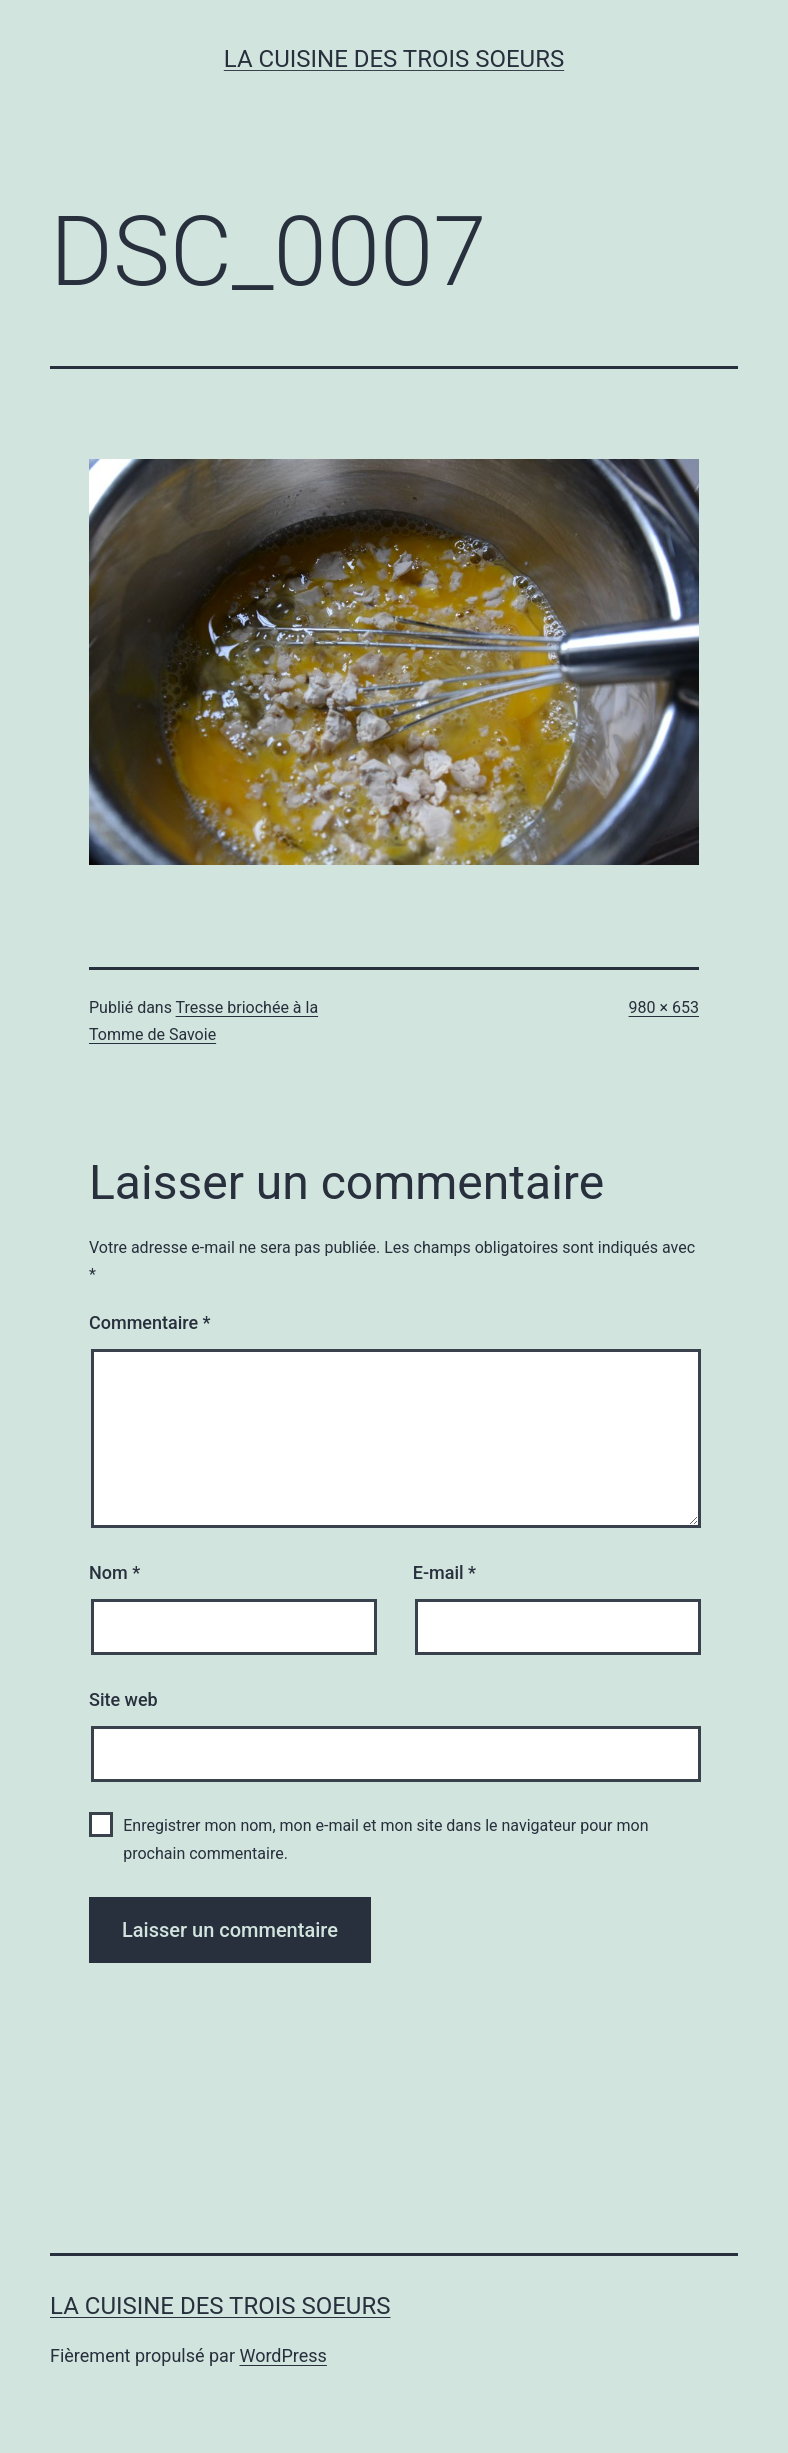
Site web (123, 1699)
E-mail (444, 1572)
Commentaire (150, 1322)
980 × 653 (664, 1007)
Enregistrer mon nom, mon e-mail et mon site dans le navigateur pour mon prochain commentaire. (385, 1839)
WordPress (282, 2355)
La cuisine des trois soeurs (394, 59)
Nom (114, 1572)
